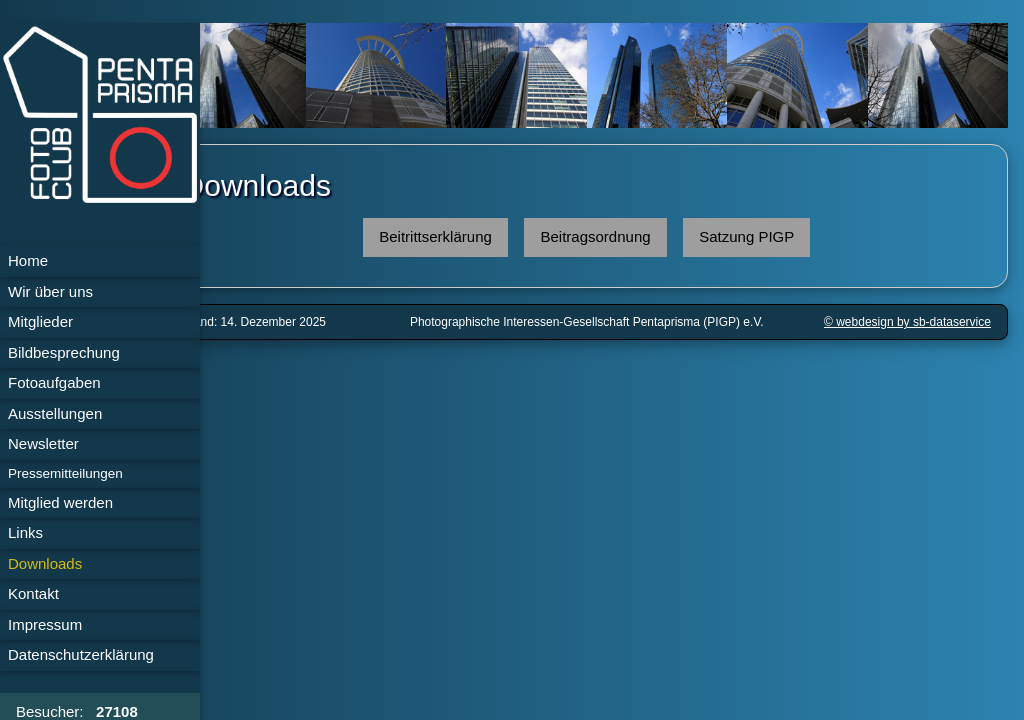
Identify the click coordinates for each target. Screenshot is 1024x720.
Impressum (45, 624)
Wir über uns (50, 291)
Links (25, 532)
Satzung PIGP (773, 230)
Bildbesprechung (64, 352)
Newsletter (43, 443)
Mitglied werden (60, 502)
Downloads (45, 563)
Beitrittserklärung (462, 230)
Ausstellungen (55, 413)
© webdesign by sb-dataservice (907, 316)
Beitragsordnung (623, 230)
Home (28, 260)
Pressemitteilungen (65, 473)
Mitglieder (40, 321)
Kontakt (33, 593)
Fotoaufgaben (54, 382)
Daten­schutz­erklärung (81, 654)
